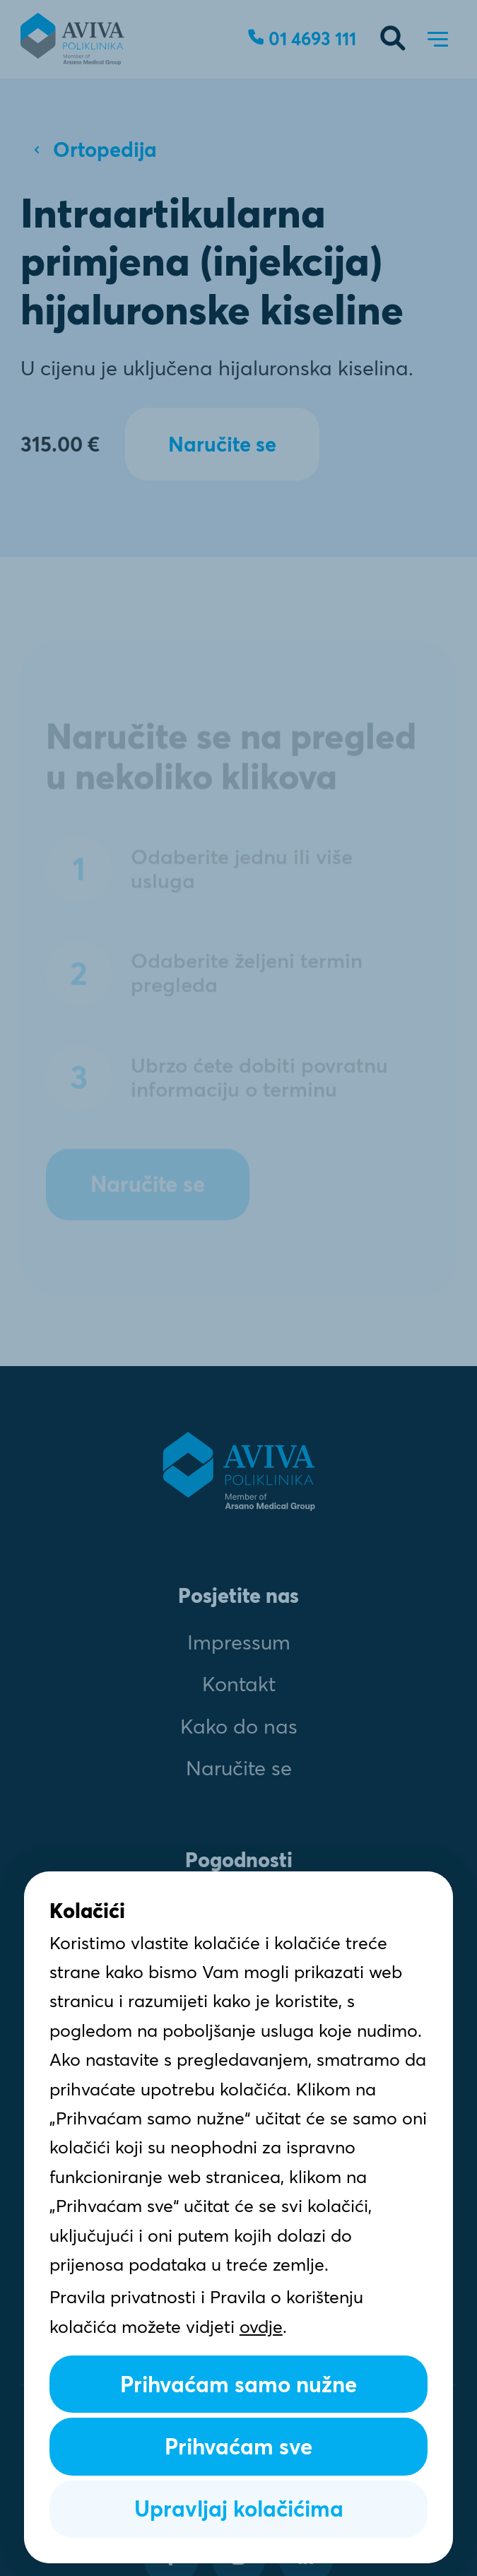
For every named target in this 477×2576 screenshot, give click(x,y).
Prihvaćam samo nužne (238, 2384)
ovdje (261, 2326)
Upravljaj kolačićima (238, 2508)
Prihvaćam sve (238, 2446)
